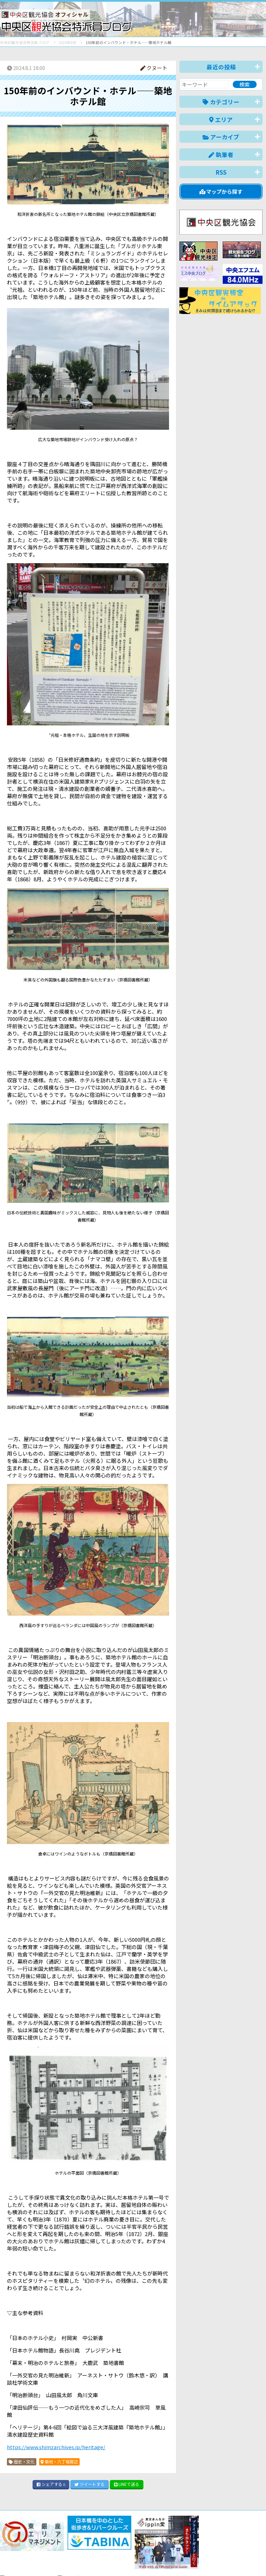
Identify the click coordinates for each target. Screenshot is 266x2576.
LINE (127, 2484)
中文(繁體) (227, 2560)
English (167, 2560)
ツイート (89, 2484)
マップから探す (221, 191)
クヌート (153, 67)
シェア (51, 2484)
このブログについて (83, 2545)
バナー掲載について (26, 2545)
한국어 (255, 2560)
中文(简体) (195, 2560)
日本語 (143, 2560)
